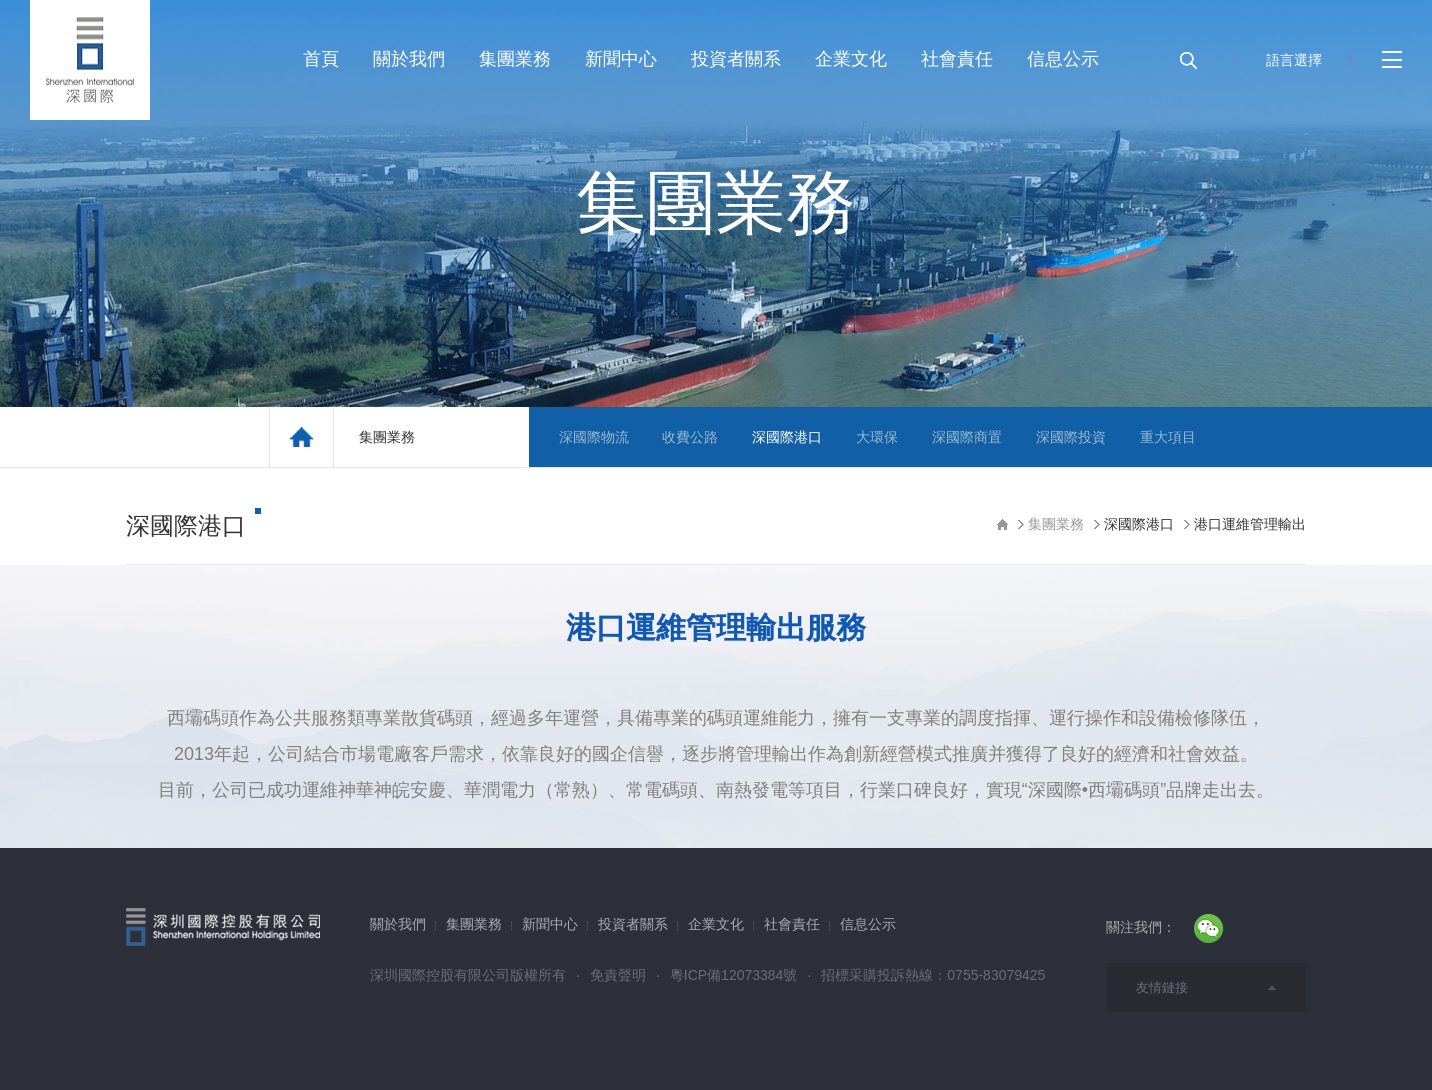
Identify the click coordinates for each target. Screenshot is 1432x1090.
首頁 (321, 59)
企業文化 (851, 59)
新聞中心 (621, 59)
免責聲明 (618, 975)
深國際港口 (787, 437)
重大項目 (1168, 437)
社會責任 (957, 59)
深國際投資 (1071, 437)
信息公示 (1063, 59)
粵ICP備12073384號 (734, 975)
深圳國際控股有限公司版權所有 (468, 975)
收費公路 (690, 437)
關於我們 (409, 59)
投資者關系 (736, 59)
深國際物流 (594, 437)
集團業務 (515, 59)
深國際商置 (967, 437)
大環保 (877, 437)
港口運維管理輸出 (1250, 524)
